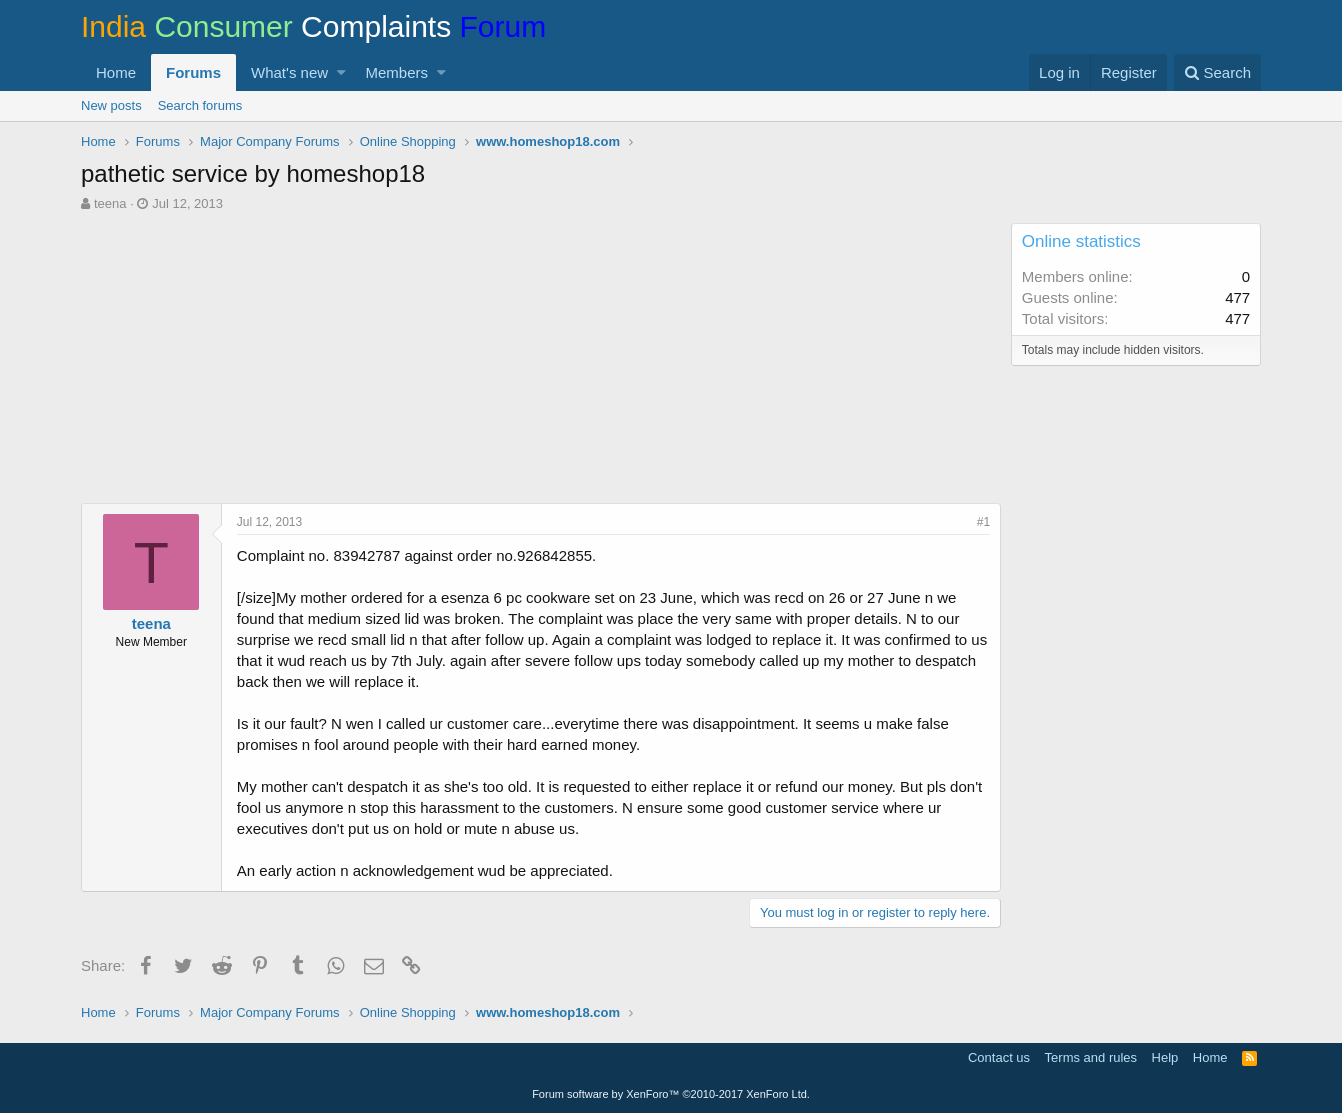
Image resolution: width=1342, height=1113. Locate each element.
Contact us (999, 1057)
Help (1165, 1057)
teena (110, 203)
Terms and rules (1091, 1057)
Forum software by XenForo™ (671, 1094)
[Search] (1217, 72)
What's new (289, 72)
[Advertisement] (541, 363)
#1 (983, 522)
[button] (341, 72)
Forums (193, 72)
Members (397, 72)
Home (116, 72)
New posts (111, 105)
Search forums (200, 105)
